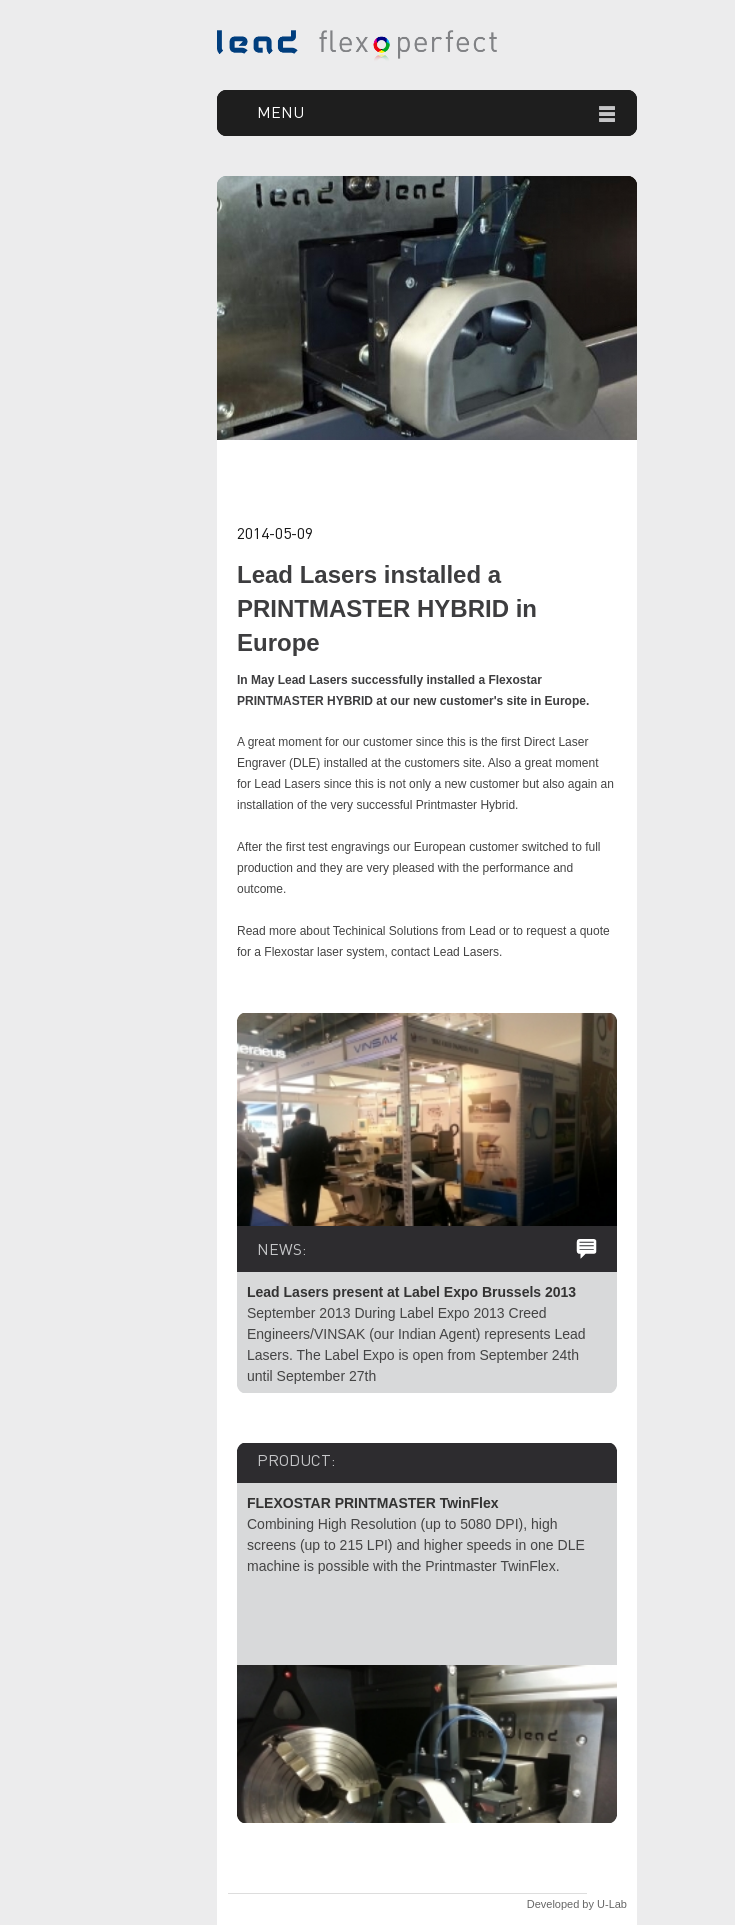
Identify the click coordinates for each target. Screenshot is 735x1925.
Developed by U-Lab (577, 1904)
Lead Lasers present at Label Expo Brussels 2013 (411, 1292)
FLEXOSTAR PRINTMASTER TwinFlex (373, 1503)
